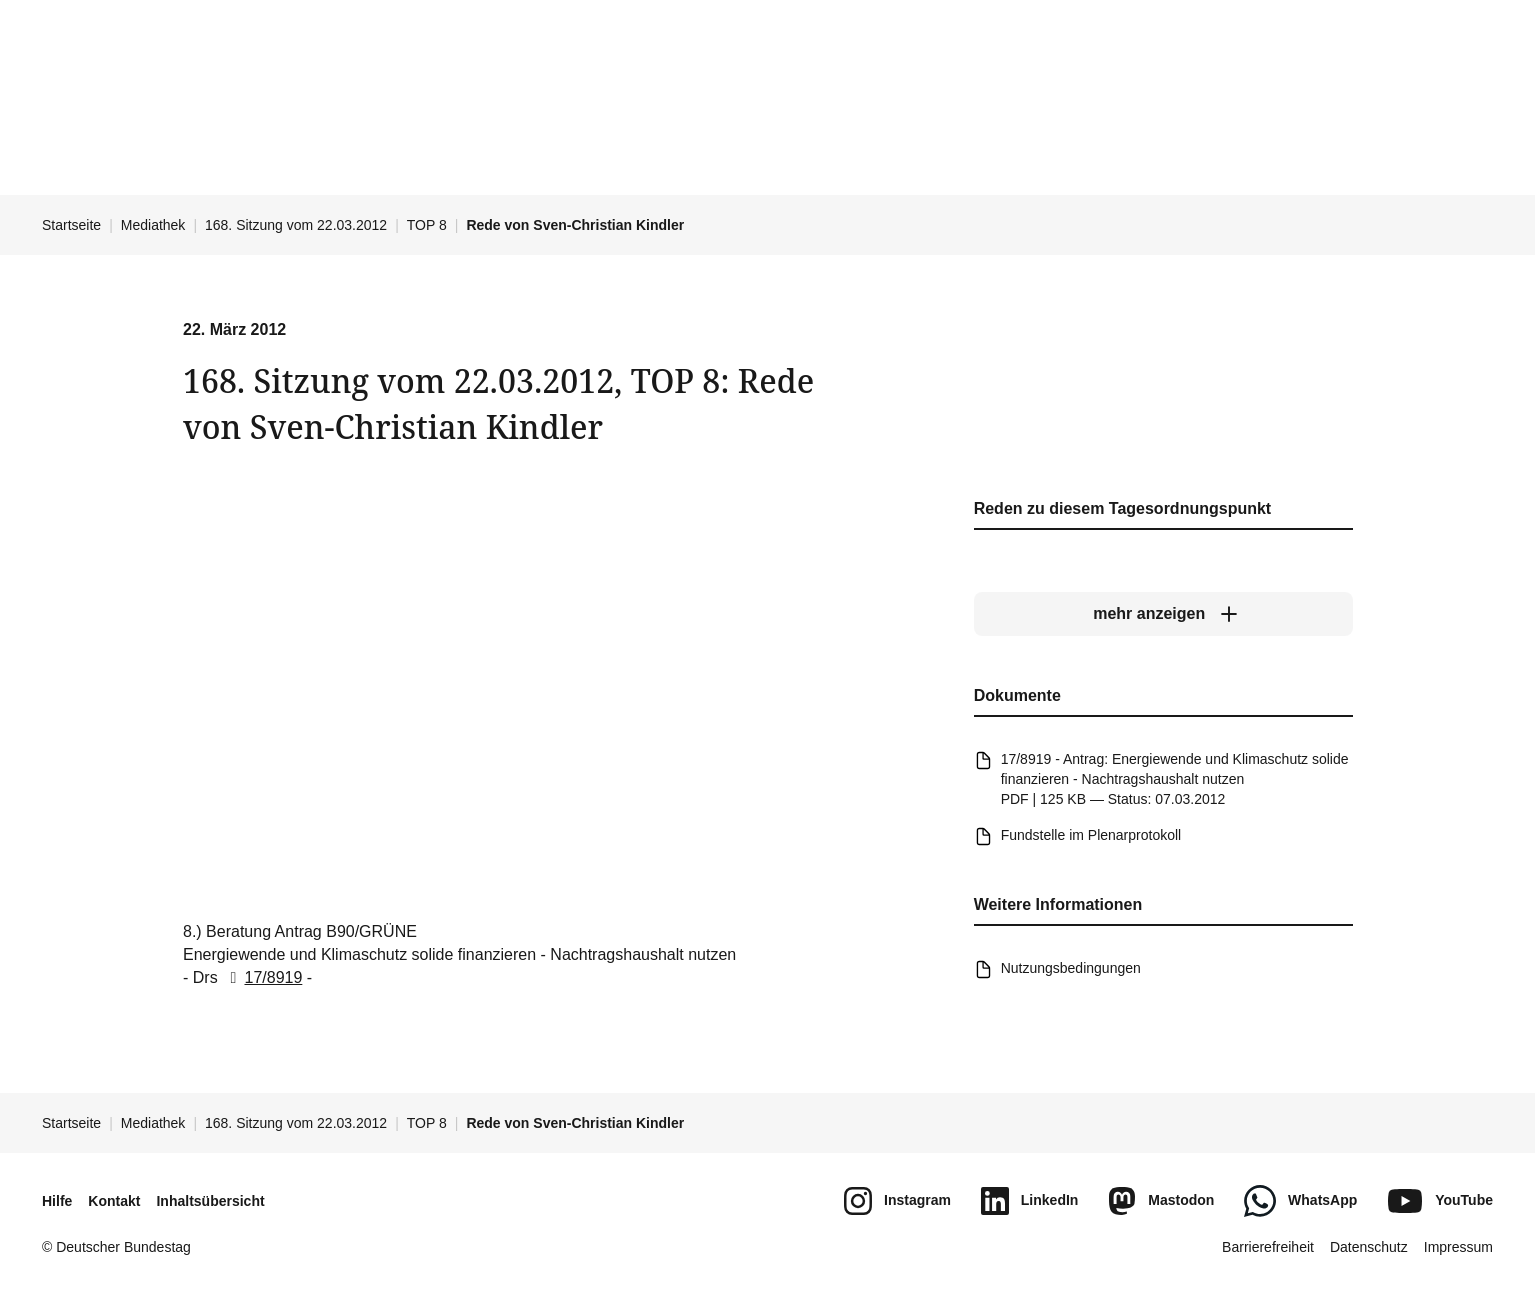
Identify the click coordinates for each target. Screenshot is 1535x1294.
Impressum (1458, 1247)
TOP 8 (427, 225)
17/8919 (262, 977)
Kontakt (114, 1201)
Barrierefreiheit (1268, 1247)
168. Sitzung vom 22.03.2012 (296, 225)
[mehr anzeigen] (1162, 614)
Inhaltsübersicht (210, 1201)
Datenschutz (1369, 1247)
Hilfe (57, 1201)
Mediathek (153, 225)
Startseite (71, 225)
